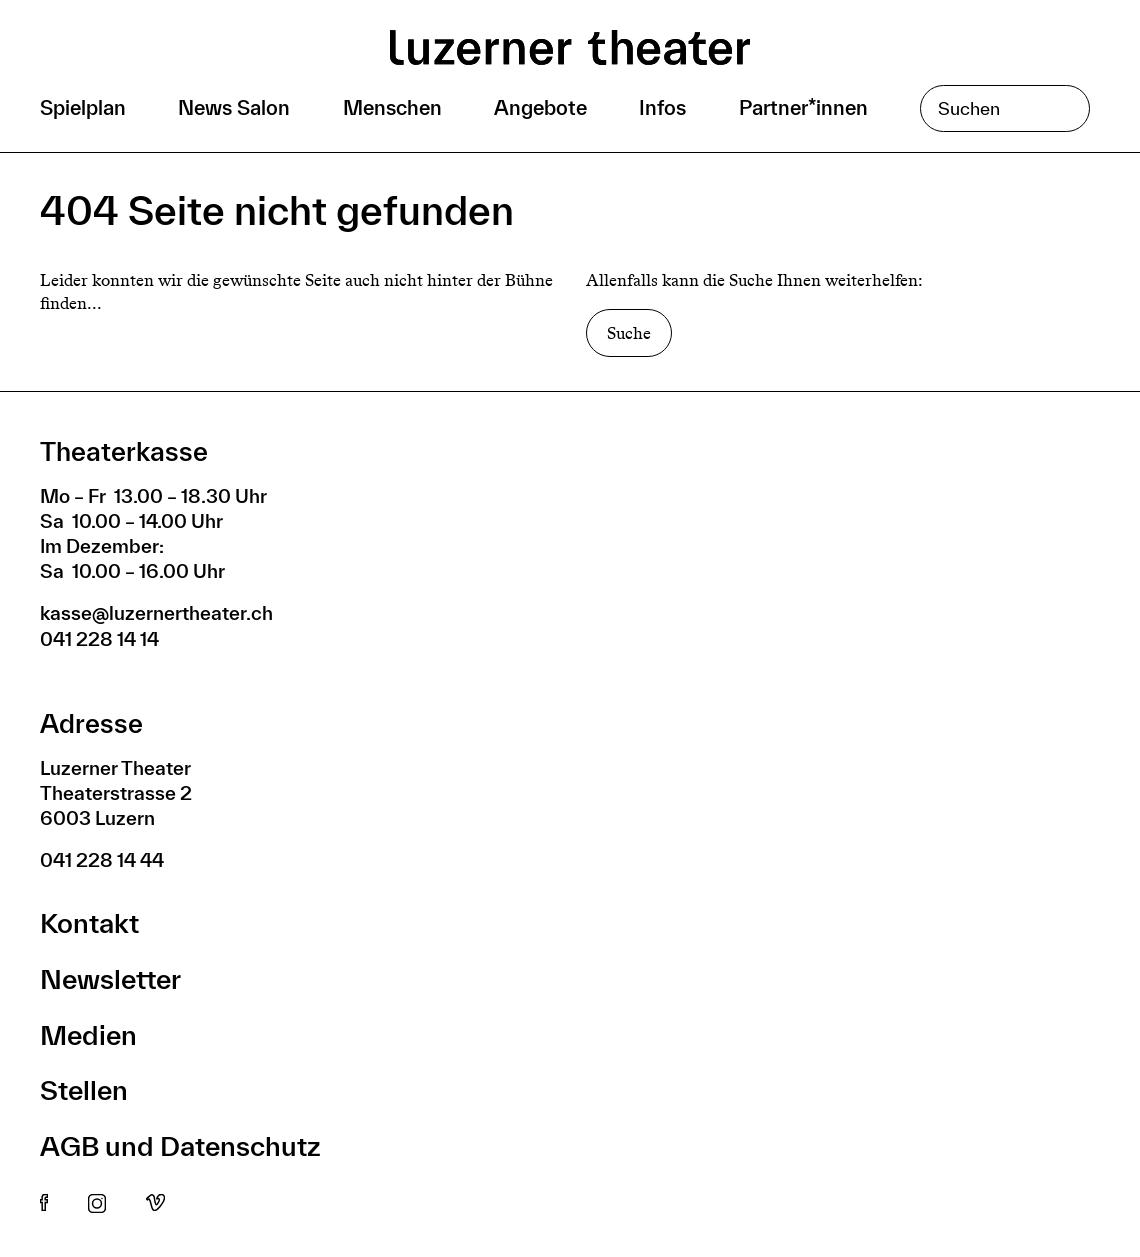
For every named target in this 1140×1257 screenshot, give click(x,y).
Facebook (44, 1204)
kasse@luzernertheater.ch (156, 613)
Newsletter (110, 978)
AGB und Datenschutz (180, 1145)
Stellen (84, 1089)
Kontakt (89, 922)
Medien (88, 1034)
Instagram (97, 1204)
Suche (629, 333)
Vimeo (155, 1204)
